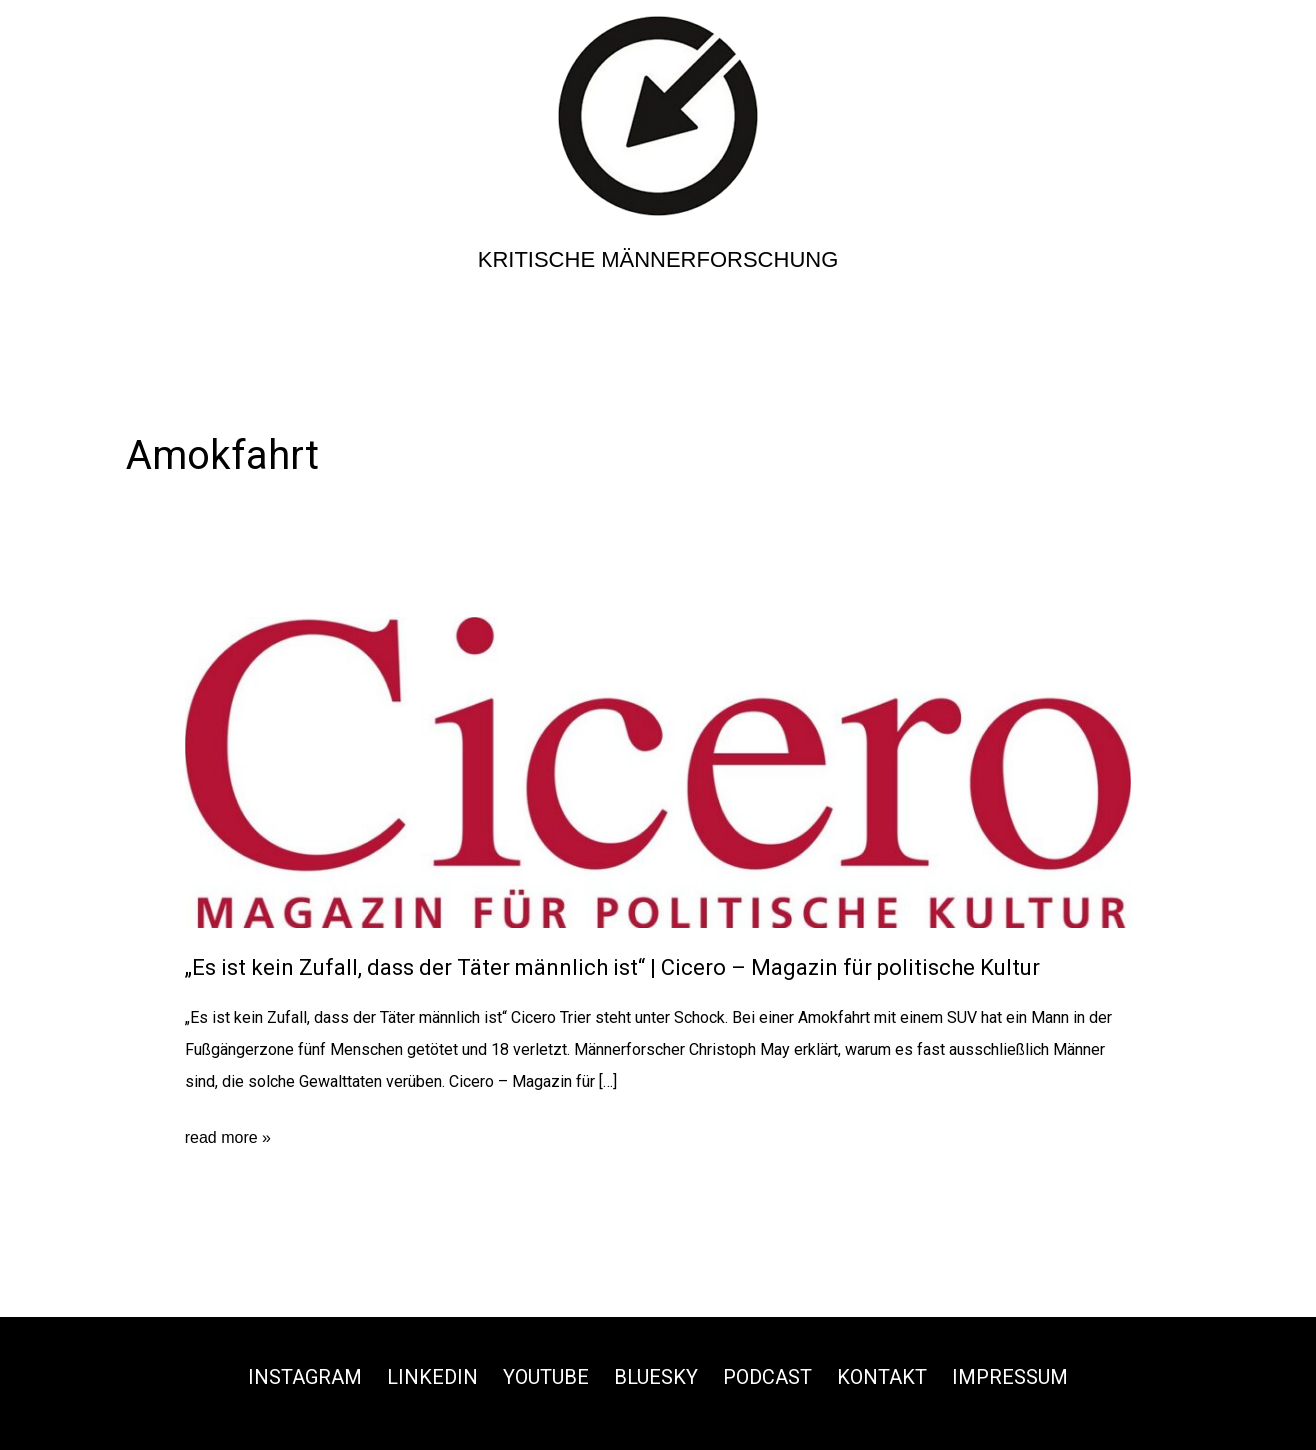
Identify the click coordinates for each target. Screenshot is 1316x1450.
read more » (228, 1138)
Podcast (767, 1377)
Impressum (1010, 1377)
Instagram (305, 1377)
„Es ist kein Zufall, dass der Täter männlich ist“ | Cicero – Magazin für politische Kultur (612, 967)
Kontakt (882, 1377)
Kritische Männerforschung (658, 259)
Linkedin (432, 1377)
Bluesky (656, 1377)
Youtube (546, 1377)
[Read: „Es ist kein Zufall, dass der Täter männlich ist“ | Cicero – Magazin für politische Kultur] (658, 771)
